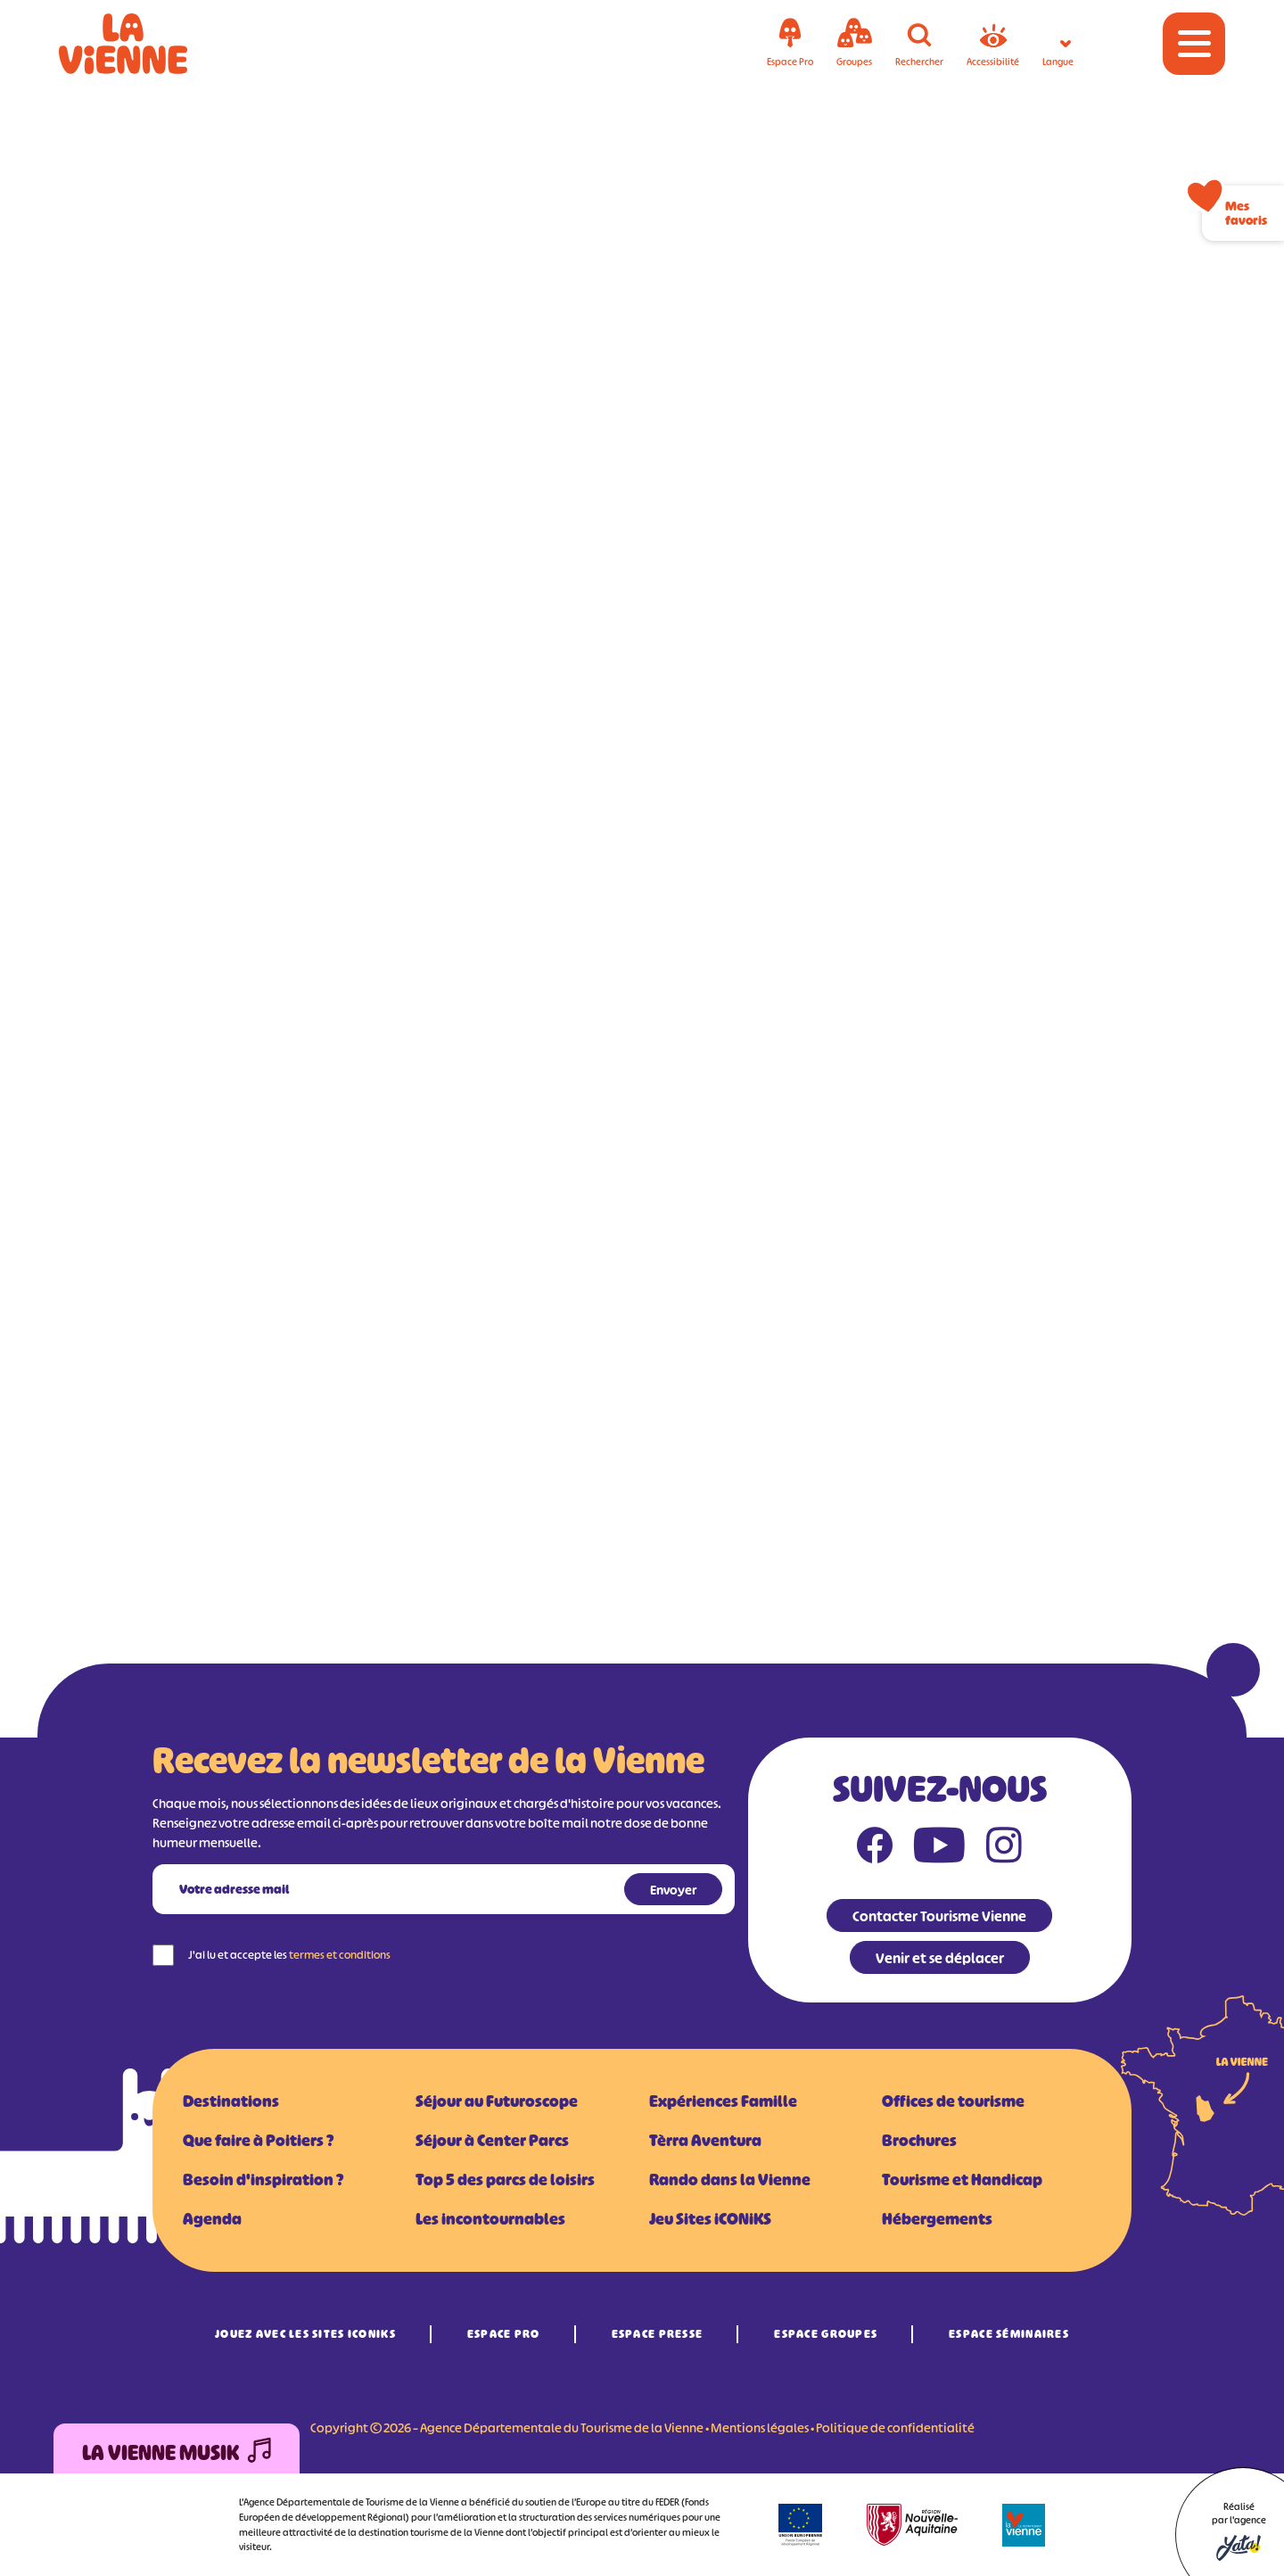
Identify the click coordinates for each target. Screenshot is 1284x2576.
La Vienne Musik (176, 2453)
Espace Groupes (825, 2333)
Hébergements (937, 2219)
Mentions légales (760, 2427)
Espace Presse (658, 2333)
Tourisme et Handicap (962, 2180)
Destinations (231, 2101)
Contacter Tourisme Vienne (939, 1916)
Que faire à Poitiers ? (258, 2140)
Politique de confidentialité (895, 2427)
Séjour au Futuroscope (497, 2101)
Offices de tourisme (953, 2101)
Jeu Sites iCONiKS (710, 2219)
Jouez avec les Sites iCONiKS (305, 2333)
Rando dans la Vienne (730, 2180)
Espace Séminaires (1009, 2333)
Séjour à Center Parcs (492, 2140)
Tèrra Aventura (705, 2140)
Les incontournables (490, 2219)
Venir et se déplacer (940, 1958)
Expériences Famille (723, 2101)
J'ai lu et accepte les (289, 1954)
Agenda (212, 2219)
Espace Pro (503, 2333)
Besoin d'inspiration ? (263, 2180)
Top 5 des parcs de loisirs (505, 2180)
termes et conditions (340, 1954)
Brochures (919, 2140)
